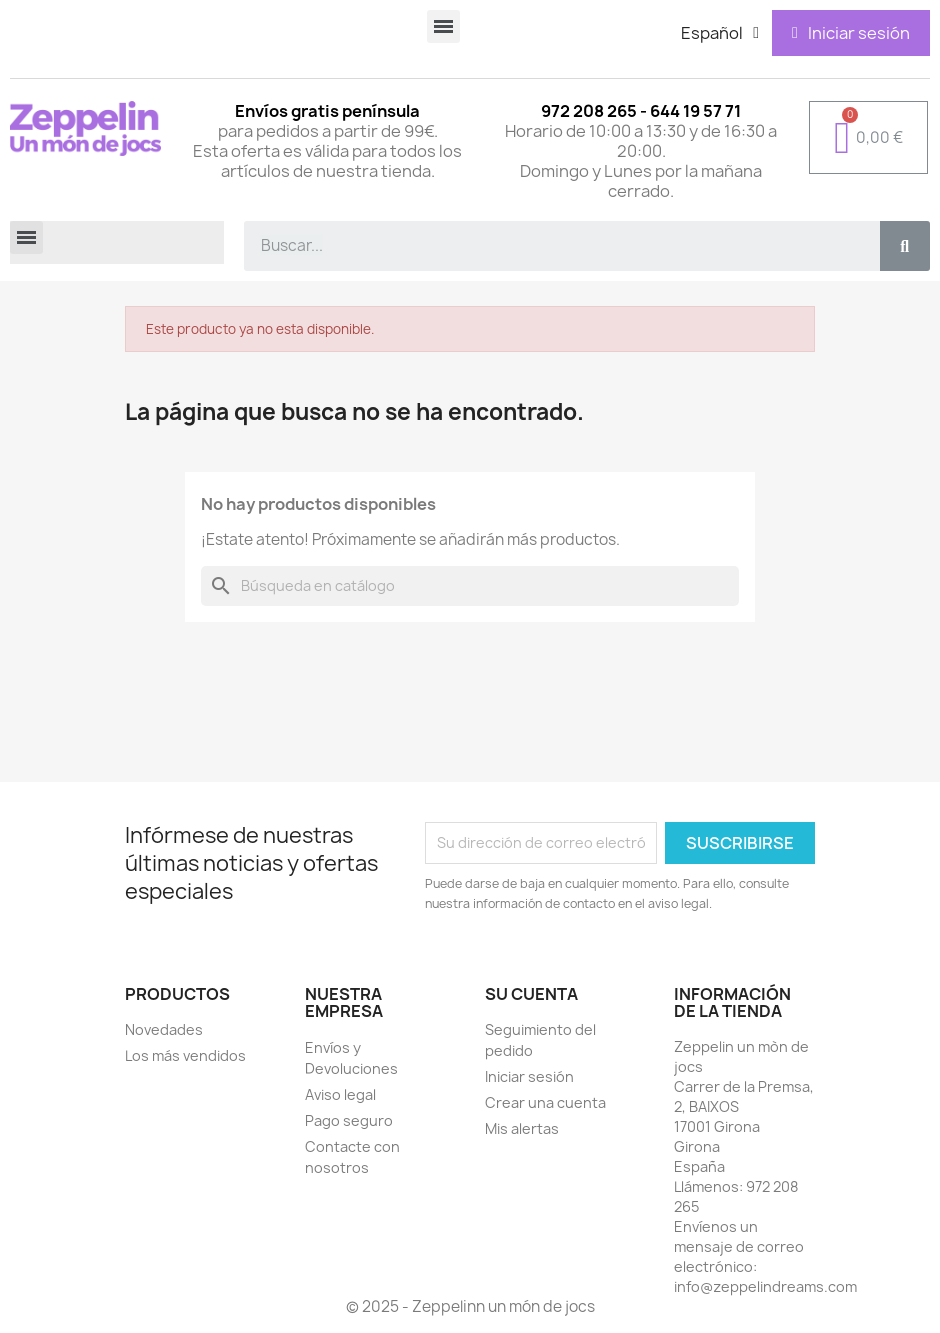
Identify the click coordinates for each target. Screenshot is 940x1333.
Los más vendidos (185, 1055)
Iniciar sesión (529, 1076)
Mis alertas (522, 1128)
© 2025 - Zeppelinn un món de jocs (470, 1306)
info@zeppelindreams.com (765, 1286)
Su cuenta (531, 994)
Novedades (164, 1029)
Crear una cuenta (545, 1102)
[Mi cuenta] (851, 33)
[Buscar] (470, 586)
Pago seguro (349, 1120)
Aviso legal (340, 1094)
